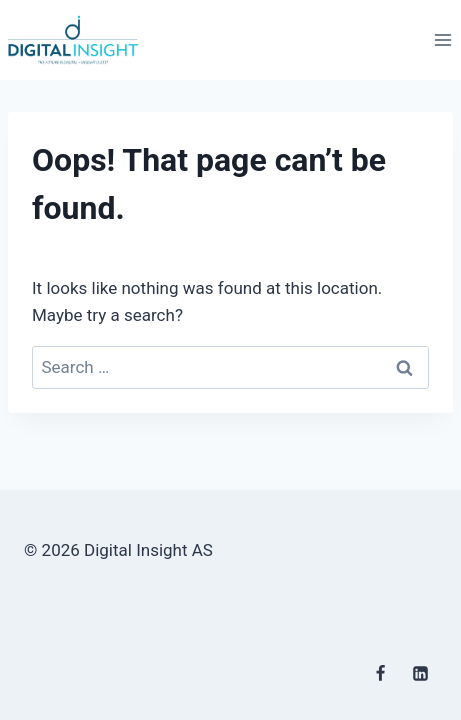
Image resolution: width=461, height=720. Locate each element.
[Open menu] (442, 39)
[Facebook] (381, 673)
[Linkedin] (420, 673)
